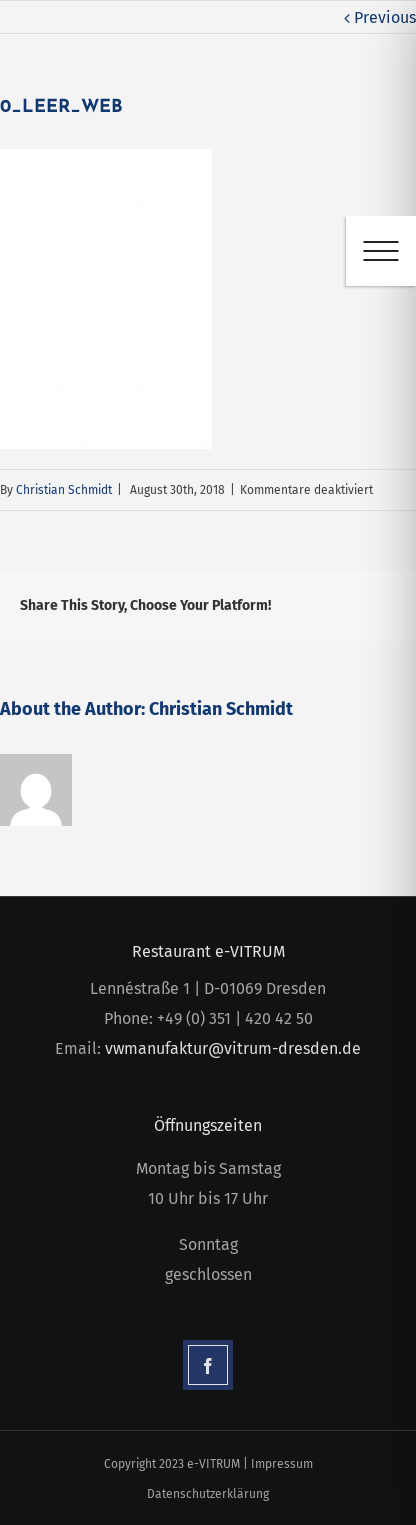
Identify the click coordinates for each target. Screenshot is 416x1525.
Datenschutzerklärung (208, 1494)
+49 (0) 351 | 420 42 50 (235, 1018)
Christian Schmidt (64, 490)
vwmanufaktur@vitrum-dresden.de (233, 1048)
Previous (385, 17)
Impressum (282, 1464)
